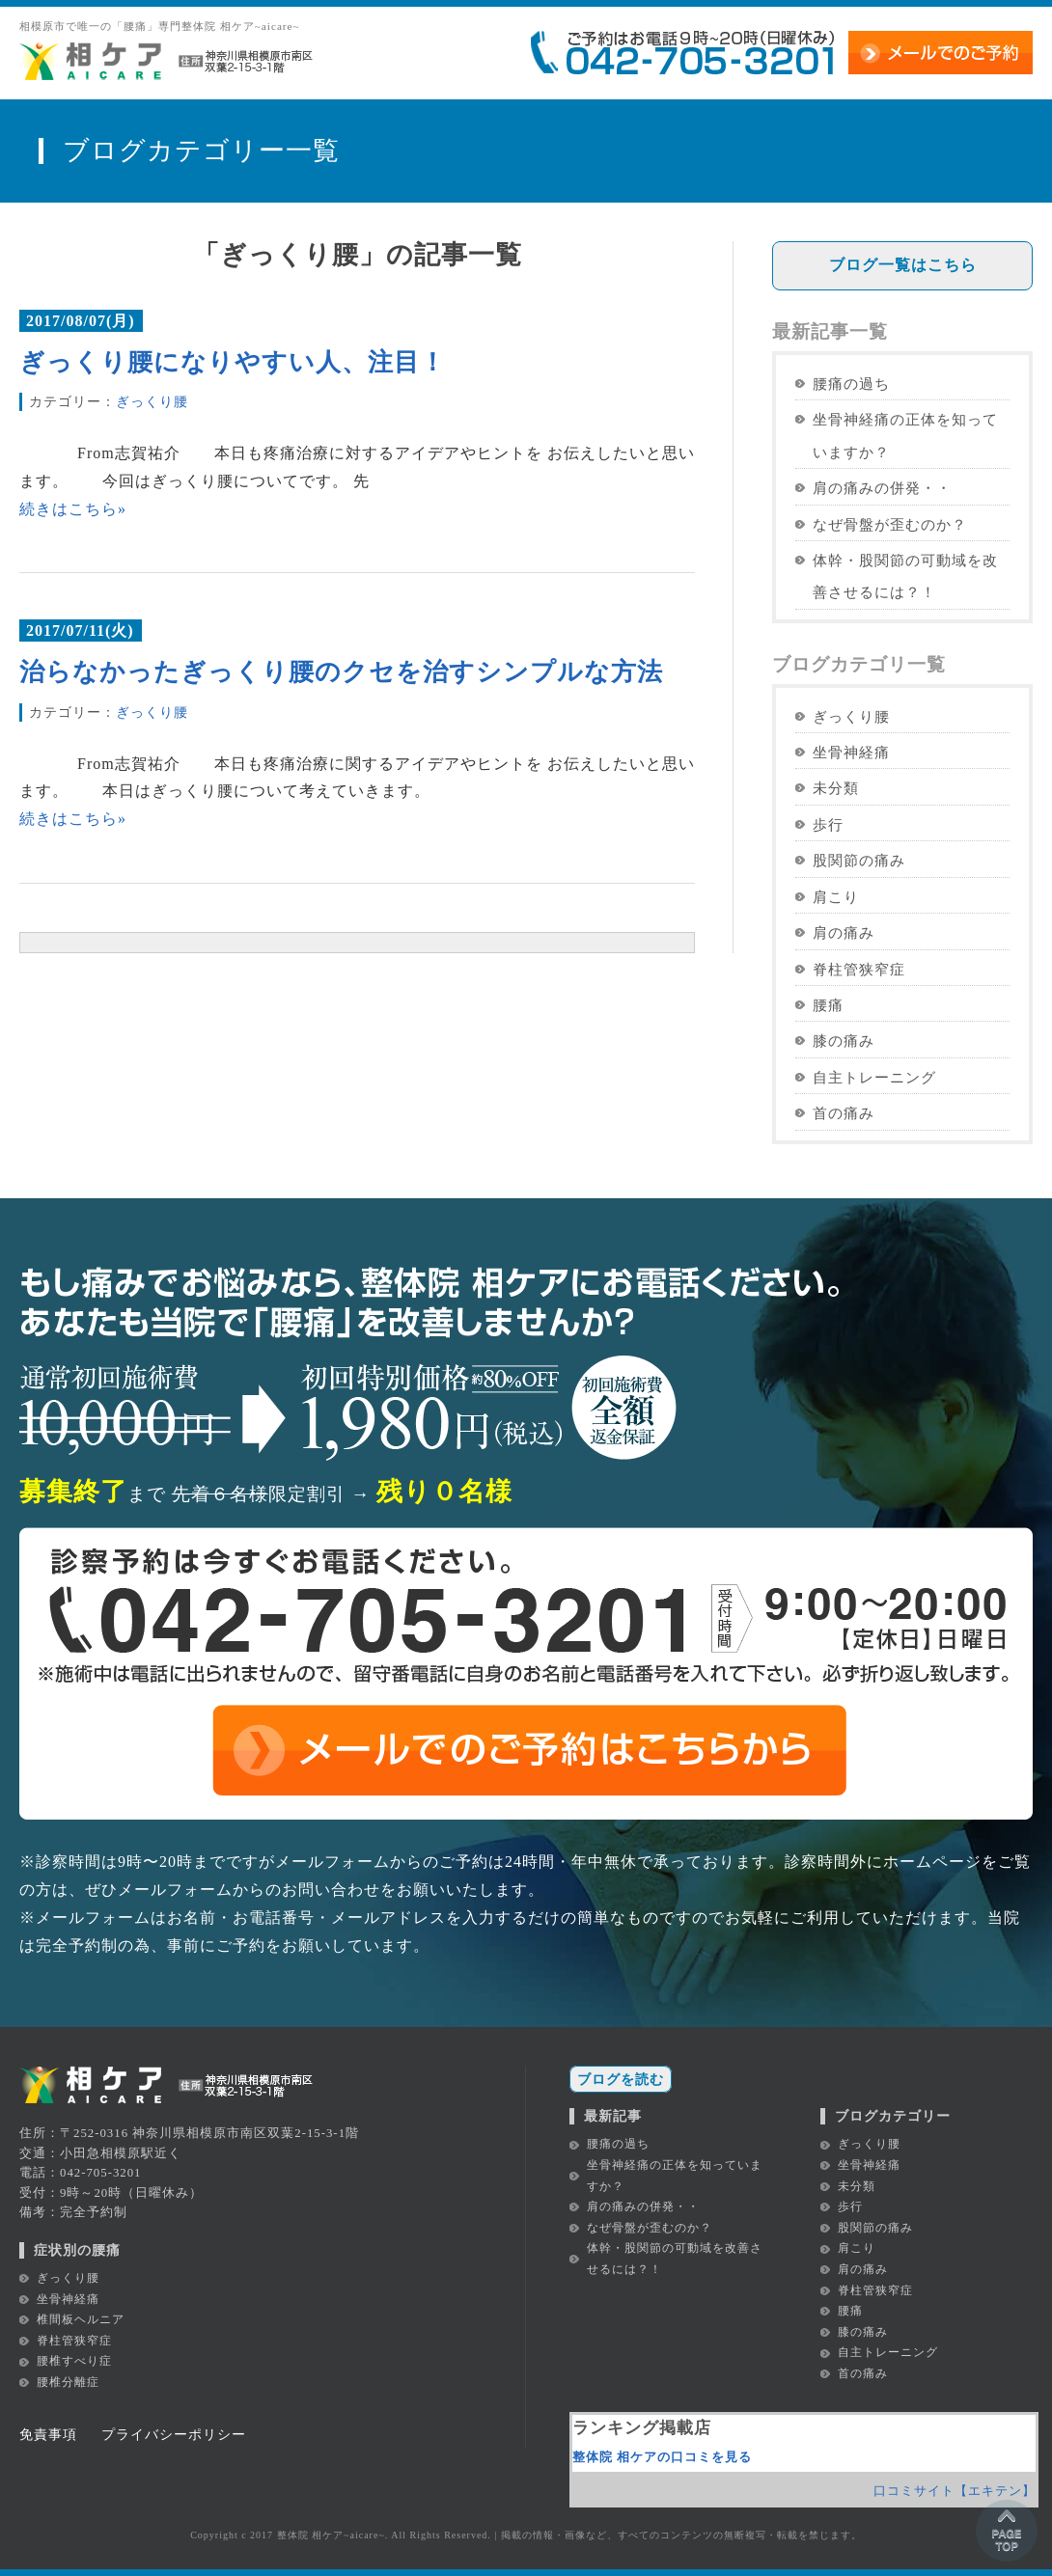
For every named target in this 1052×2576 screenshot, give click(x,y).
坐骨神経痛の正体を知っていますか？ (905, 435)
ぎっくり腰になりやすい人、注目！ (232, 362)
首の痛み (843, 1113)
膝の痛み (843, 1040)
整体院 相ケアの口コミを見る (662, 2457)
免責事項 (48, 2434)
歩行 (828, 824)
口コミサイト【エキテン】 (954, 2490)
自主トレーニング (874, 1077)
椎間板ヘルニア (81, 2319)
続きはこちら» (72, 509)
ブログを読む (620, 2079)
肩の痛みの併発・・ (882, 488)
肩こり (836, 897)
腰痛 (828, 1005)
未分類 (836, 788)
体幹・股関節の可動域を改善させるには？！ (905, 576)
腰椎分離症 (68, 2382)
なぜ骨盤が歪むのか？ (890, 524)
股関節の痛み (859, 860)
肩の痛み (843, 932)
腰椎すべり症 (74, 2361)
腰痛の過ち (851, 383)
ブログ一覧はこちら (903, 265)
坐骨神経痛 (851, 752)
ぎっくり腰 (152, 401)
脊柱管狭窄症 (859, 969)
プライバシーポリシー (173, 2434)
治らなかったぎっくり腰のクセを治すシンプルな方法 (341, 672)
